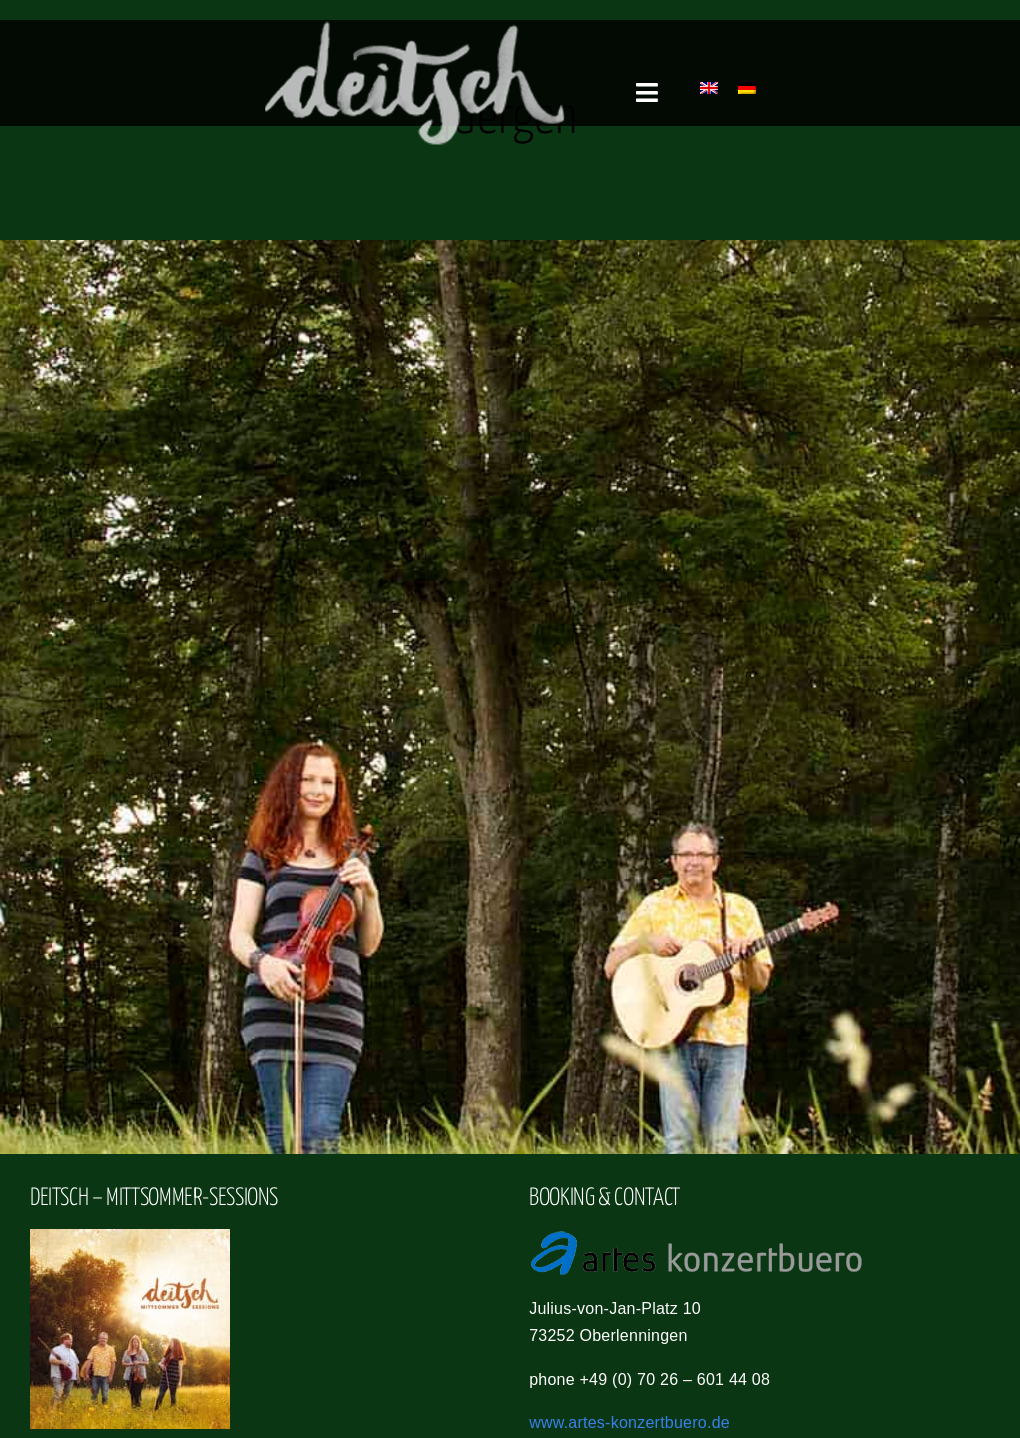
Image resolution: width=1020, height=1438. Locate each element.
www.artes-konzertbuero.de (629, 1422)
